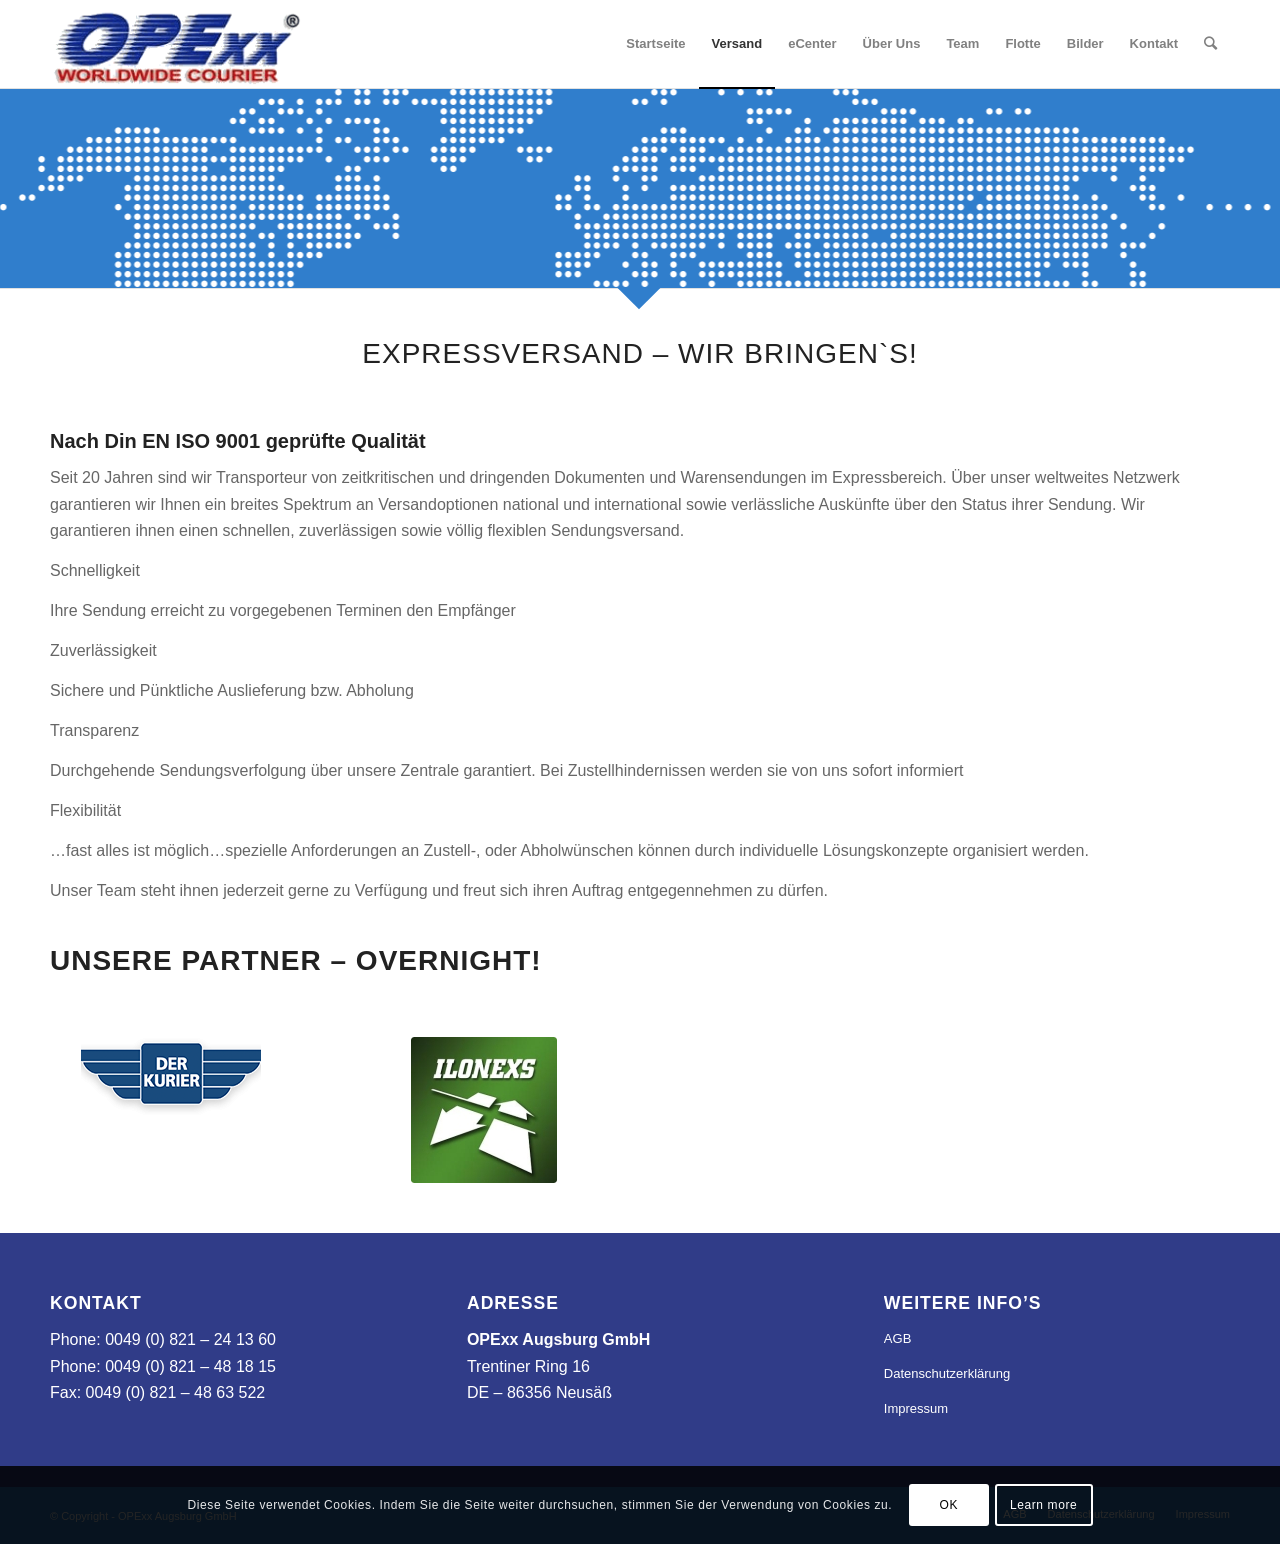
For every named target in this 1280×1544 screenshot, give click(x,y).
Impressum (916, 1408)
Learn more (1043, 1505)
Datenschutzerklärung (947, 1373)
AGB (897, 1338)
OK (948, 1505)
